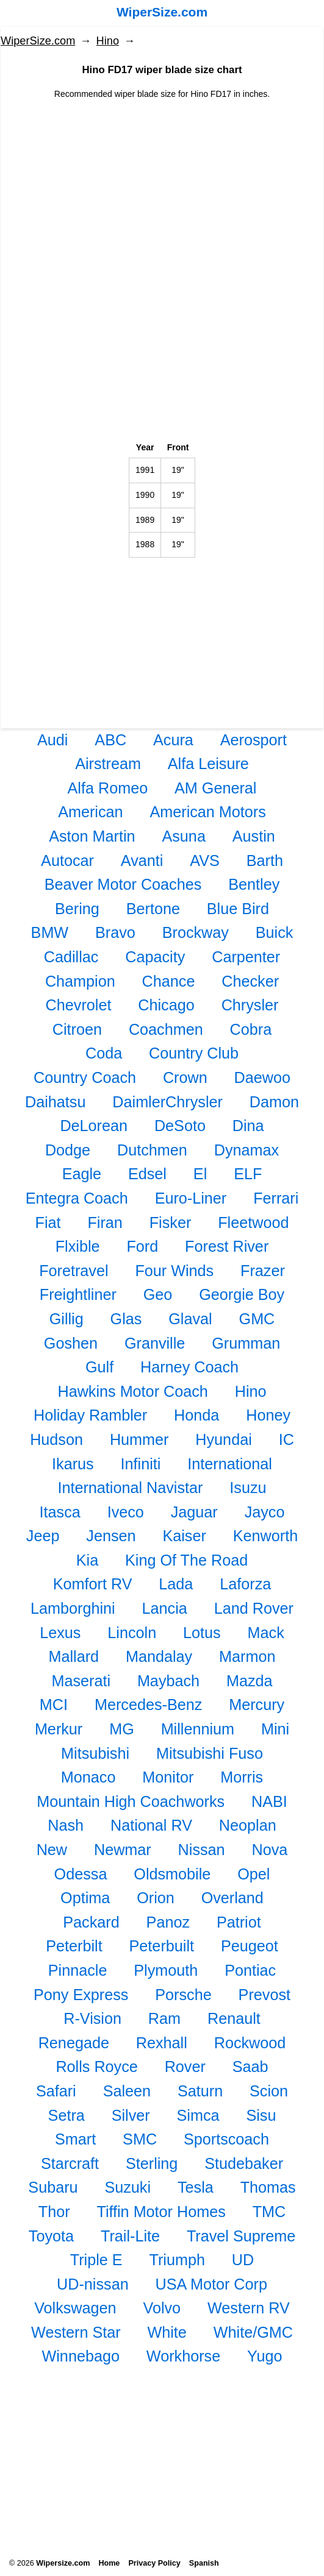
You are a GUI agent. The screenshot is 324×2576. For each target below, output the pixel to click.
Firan (104, 1222)
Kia (87, 1560)
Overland (232, 1897)
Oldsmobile (172, 1873)
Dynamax (246, 1149)
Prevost (264, 1994)
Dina (248, 1125)
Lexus (60, 1632)
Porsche (183, 1994)
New (52, 1849)
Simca (198, 2115)
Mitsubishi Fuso (209, 1753)
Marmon (247, 1656)
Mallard (74, 1656)
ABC (110, 739)
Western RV (248, 2307)
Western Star (76, 2332)
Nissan (201, 1849)
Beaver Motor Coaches (123, 884)
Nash (66, 1825)
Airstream (108, 763)
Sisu (261, 2115)
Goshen (71, 1343)
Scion (269, 2090)
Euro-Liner (191, 1198)
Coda (103, 1053)
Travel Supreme (241, 2235)
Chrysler (250, 1004)
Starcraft (70, 2163)
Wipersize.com (63, 2563)
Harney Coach (189, 1366)
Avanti (142, 860)
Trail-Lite (130, 2235)
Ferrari (275, 1198)
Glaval (190, 1318)
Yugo (264, 2356)
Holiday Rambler (90, 1415)
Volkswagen (75, 2307)
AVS (205, 860)
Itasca (60, 1511)
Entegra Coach (77, 1198)
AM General (215, 788)
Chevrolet (79, 1004)
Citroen (77, 1029)
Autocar (67, 860)
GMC (257, 1318)
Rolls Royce (96, 2066)
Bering (77, 908)
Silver (131, 2115)
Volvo (162, 2307)
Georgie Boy (241, 1294)
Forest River (226, 1246)
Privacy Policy (154, 2563)
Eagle (81, 1173)
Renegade (73, 2042)
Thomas (268, 2187)
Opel (253, 1873)
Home (109, 2563)
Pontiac (250, 1970)
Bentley (253, 884)
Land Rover (253, 1608)
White (166, 2332)
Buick (274, 932)
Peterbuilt (161, 1945)
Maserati (80, 1680)
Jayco (265, 1511)
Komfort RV (92, 1583)
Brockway (195, 932)
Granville (154, 1343)
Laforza (245, 1583)
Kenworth (265, 1535)
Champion (80, 981)
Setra (66, 2115)
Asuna (183, 836)
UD (243, 2259)
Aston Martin (92, 836)
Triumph (177, 2259)
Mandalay (159, 1656)
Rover (185, 2066)
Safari (56, 2090)
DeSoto (180, 1125)
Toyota (51, 2235)
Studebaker (243, 2163)
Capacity (155, 956)
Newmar (122, 1849)
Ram (164, 2018)
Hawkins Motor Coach (132, 1391)
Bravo (115, 932)
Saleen (127, 2090)
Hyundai (223, 1439)
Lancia (164, 1608)
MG (121, 1728)
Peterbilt (74, 1945)
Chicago (166, 1004)
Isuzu (247, 1487)
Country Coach (85, 1077)
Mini (275, 1728)
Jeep (43, 1535)
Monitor (167, 1777)
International (229, 1463)
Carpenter (246, 956)
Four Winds (174, 1270)
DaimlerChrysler (167, 1101)
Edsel (147, 1173)
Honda (196, 1415)
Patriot (239, 1922)
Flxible (78, 1246)
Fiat (48, 1222)
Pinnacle (77, 1970)
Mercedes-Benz (148, 1704)
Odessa (80, 1873)
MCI (54, 1704)
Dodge (67, 1149)
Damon (274, 1101)
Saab (250, 2066)
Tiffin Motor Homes (160, 2211)
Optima (85, 1897)
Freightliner (78, 1294)
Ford (142, 1246)
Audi (52, 739)
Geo (158, 1294)
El (200, 1173)
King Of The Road (186, 1560)
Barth (265, 860)
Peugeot (249, 1945)
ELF (248, 1173)
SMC (140, 2139)
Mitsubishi (95, 1753)
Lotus (202, 1632)
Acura (173, 739)
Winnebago (81, 2356)
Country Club (194, 1053)
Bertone (153, 908)
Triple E (96, 2259)
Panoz (168, 1922)
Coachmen (166, 1029)
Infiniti (141, 1463)
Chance (168, 981)
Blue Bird (238, 908)
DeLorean (94, 1125)
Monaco (88, 1777)
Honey (268, 1415)
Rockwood (250, 2042)
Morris (241, 1777)
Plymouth (166, 1970)
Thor (54, 2211)
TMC (269, 2211)
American (90, 811)
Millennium (197, 1728)
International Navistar (130, 1487)
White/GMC (253, 2332)
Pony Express (81, 1994)
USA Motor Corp (211, 2284)
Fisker (170, 1222)
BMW (50, 932)
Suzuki (127, 2187)
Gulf (99, 1366)
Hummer (139, 1439)
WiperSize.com (162, 12)
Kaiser (184, 1535)
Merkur (58, 1728)
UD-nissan (93, 2284)
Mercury (256, 1704)
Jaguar (194, 1511)
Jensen (110, 1535)
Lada (176, 1583)
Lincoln (131, 1632)
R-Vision (92, 2018)
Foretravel (73, 1270)
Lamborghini (73, 1608)
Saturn (200, 2090)
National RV (151, 1825)
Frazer (262, 1270)
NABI (269, 1801)
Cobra (251, 1029)
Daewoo (262, 1077)
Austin (253, 836)
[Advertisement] (162, 186)
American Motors (207, 811)
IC (286, 1439)
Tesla (196, 2187)
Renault (234, 2018)
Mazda (249, 1680)
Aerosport (253, 739)
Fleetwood (253, 1222)
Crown (185, 1077)
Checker (250, 981)
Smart (75, 2139)
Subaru (52, 2187)
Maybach (168, 1680)
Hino (107, 41)
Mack (266, 1632)
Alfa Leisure (208, 763)
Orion (156, 1897)
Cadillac (71, 956)
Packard (91, 1922)
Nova (270, 1849)
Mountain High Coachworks (131, 1801)
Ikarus (73, 1463)
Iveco (125, 1511)
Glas (126, 1318)
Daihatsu (55, 1101)
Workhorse (183, 2356)
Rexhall (161, 2042)
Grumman (246, 1343)
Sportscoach (226, 2139)
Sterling (152, 2163)
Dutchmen (152, 1149)
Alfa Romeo (108, 788)
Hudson (56, 1439)
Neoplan (247, 1825)
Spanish (204, 2563)
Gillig (66, 1318)
